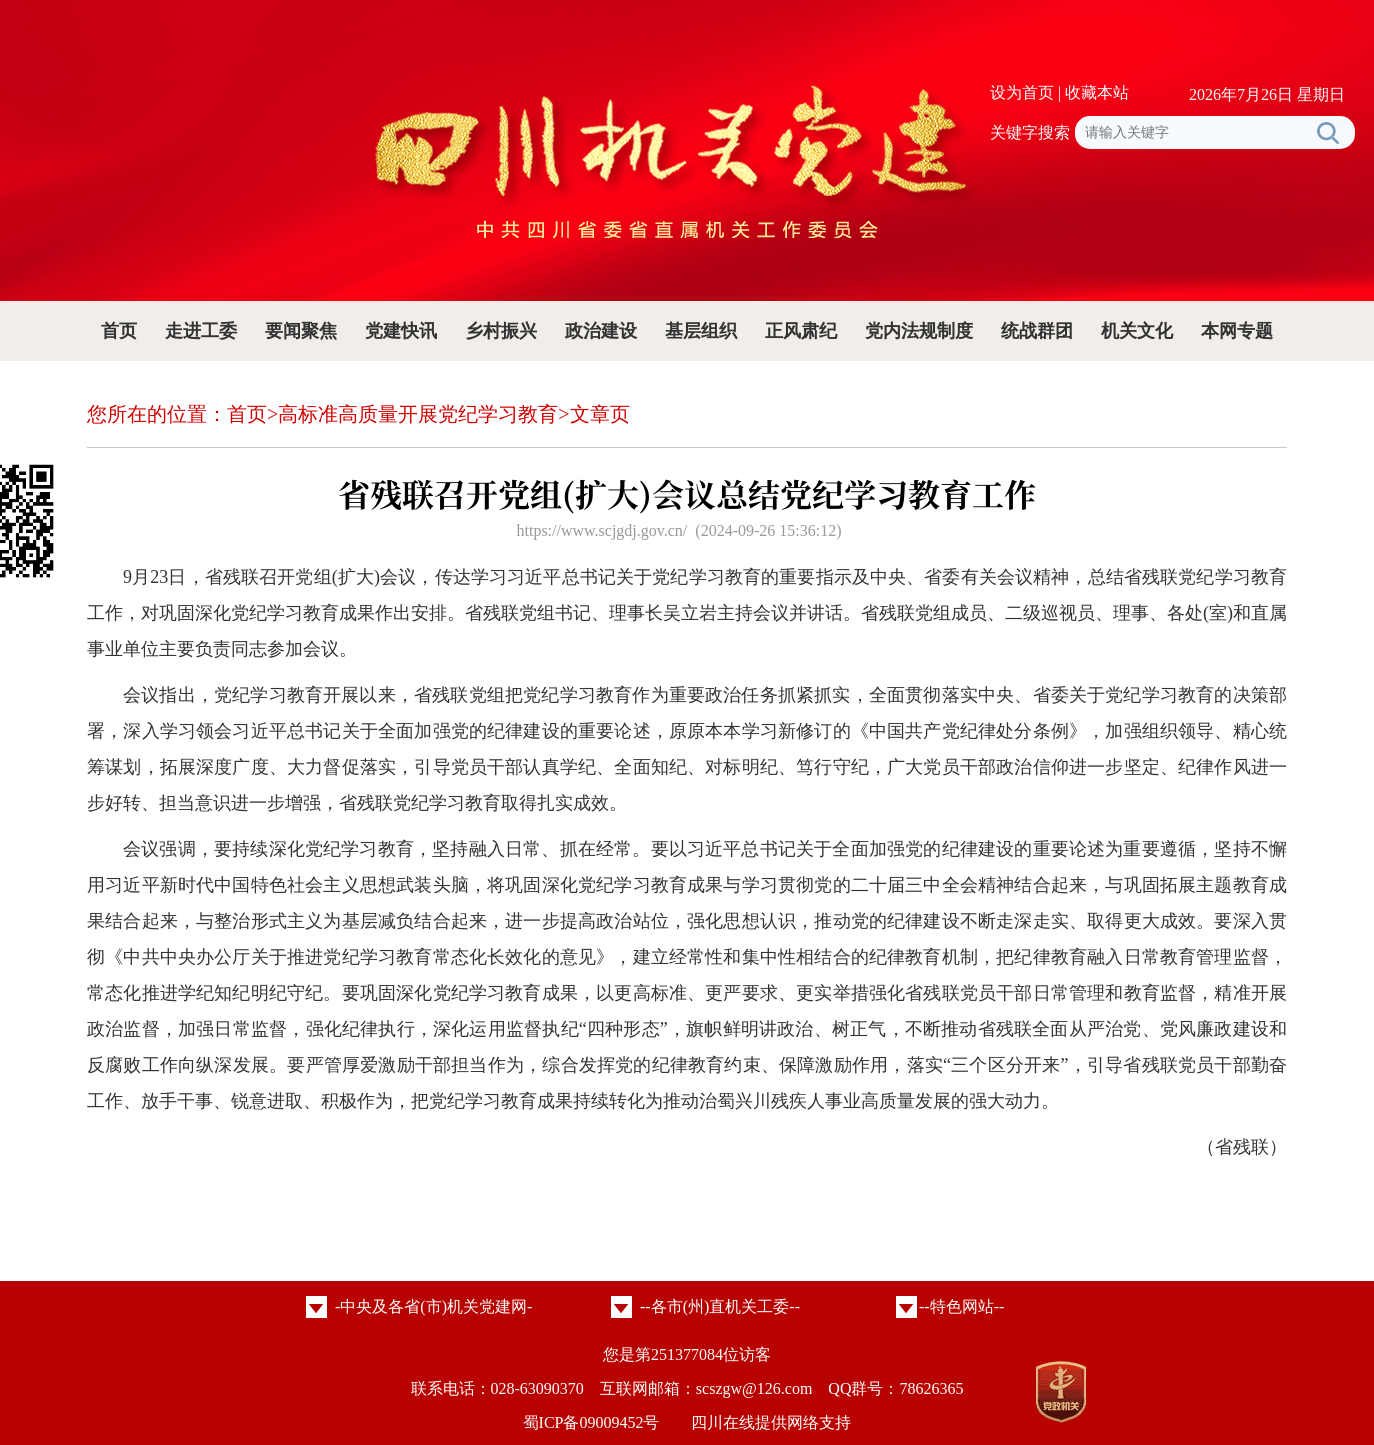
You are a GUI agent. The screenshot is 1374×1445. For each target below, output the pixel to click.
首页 (119, 331)
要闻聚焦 (301, 331)
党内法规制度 (919, 331)
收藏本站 (1097, 92)
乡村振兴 (501, 331)
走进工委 (201, 331)
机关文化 (1137, 331)
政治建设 (601, 331)
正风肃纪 (801, 331)
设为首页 (1022, 92)
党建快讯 (401, 331)
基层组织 (701, 331)
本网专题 (1237, 331)
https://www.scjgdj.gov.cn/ (601, 530)
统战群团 (1037, 331)
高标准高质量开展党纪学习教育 (418, 414)
